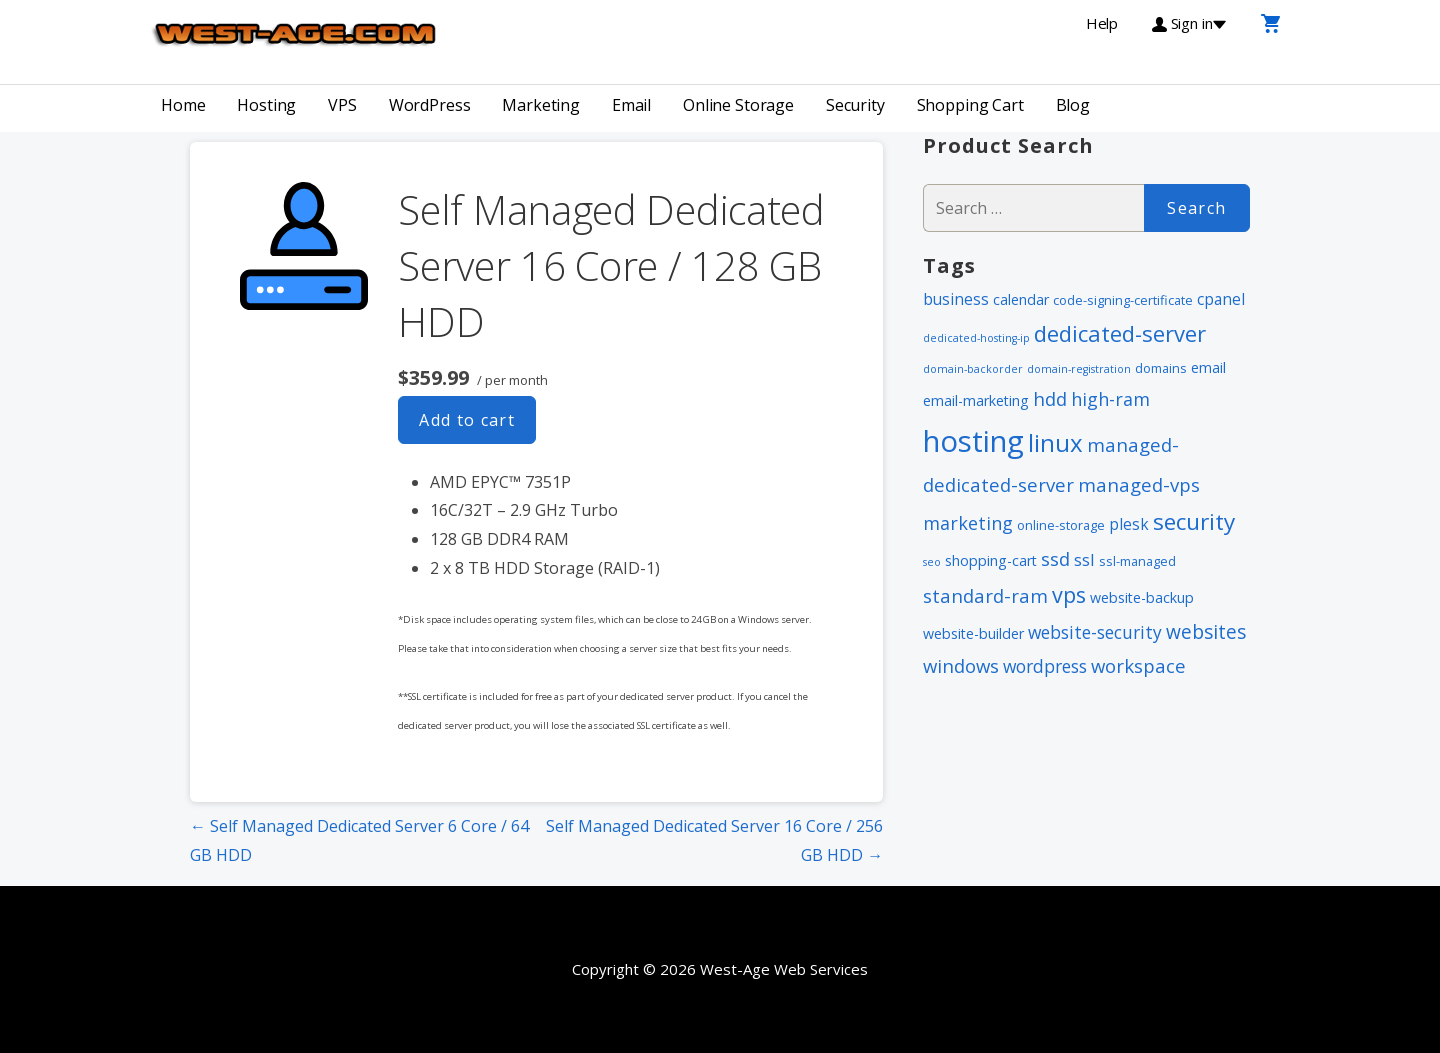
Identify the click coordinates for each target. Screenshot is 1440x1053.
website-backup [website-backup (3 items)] (1142, 597)
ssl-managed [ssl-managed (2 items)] (1137, 561)
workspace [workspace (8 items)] (1138, 665)
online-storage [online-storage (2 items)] (1061, 525)
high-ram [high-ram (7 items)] (1110, 399)
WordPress (430, 105)
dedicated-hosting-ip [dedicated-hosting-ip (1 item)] (976, 338)
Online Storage (738, 105)
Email (631, 105)
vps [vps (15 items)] (1069, 594)
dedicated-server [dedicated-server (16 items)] (1120, 333)
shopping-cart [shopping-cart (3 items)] (991, 560)
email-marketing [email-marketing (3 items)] (976, 400)
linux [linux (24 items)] (1055, 442)
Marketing (541, 105)
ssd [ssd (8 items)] (1055, 558)
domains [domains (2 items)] (1161, 368)
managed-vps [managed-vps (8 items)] (1139, 484)
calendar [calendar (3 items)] (1021, 299)
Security (855, 105)
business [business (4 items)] (956, 299)
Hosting (266, 105)
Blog (1073, 105)
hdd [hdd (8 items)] (1050, 398)
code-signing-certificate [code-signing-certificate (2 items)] (1123, 300)
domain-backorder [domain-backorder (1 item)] (973, 369)
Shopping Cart (970, 105)
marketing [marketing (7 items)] (968, 523)
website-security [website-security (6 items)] (1095, 632)
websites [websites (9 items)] (1206, 631)
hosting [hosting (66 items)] (973, 441)
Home (183, 105)
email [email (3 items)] (1208, 367)
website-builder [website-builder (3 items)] (973, 633)
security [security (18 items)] (1194, 521)
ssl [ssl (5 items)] (1084, 559)
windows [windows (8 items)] (961, 665)
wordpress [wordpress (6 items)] (1045, 666)
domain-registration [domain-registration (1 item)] (1079, 369)
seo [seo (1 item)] (932, 562)
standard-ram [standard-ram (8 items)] (985, 595)
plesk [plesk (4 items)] (1129, 524)
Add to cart (467, 420)
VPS (342, 105)
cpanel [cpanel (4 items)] (1221, 299)
